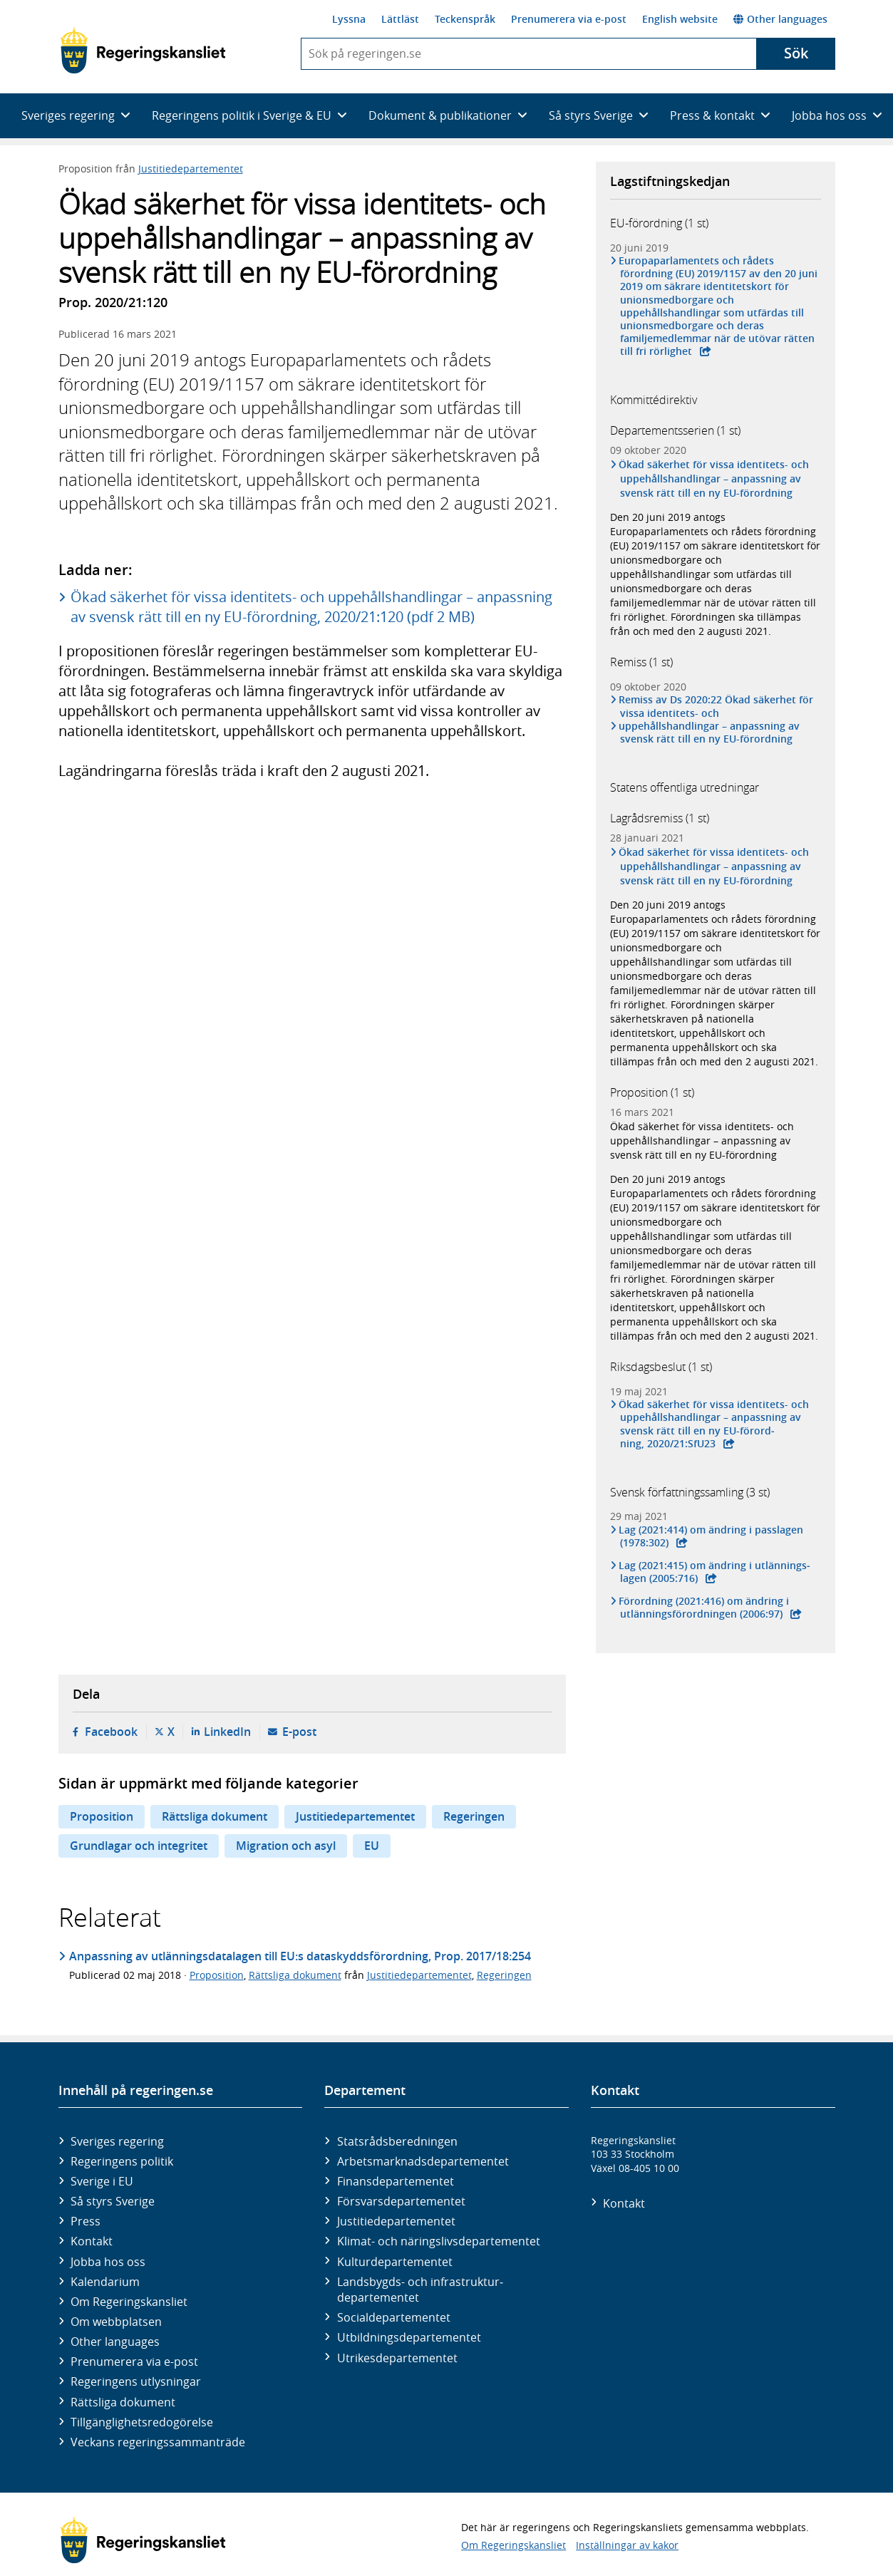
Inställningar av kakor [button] (627, 2545)
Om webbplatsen (116, 2321)
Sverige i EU (102, 2181)
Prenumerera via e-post (568, 19)
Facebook (111, 1731)
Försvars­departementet (401, 2201)
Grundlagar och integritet (138, 1845)
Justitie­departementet (396, 2221)
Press (85, 2221)
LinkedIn (227, 1731)
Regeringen (474, 1816)
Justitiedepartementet (190, 168)
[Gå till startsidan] (142, 50)
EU (371, 1845)
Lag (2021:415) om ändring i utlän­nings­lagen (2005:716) (715, 1572)
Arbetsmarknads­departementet (423, 2161)
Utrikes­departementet (397, 2358)
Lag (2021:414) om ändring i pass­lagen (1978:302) (712, 1536)
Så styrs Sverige (113, 2201)
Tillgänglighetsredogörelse (142, 2422)
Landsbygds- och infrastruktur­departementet (420, 2289)
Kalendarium (105, 2282)
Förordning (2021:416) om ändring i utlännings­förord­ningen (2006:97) (705, 1607)
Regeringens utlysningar (136, 2381)
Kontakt (92, 2241)
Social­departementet (393, 2317)
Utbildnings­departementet (409, 2337)
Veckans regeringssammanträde (158, 2442)
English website (680, 19)
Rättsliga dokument (214, 1816)
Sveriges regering (117, 2141)
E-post (299, 1731)
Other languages (780, 19)
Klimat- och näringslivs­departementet (438, 2241)
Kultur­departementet (395, 2262)
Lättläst (400, 19)
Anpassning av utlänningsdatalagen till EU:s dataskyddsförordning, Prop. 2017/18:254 (300, 1956)
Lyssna (349, 19)
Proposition (101, 1816)
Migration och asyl (286, 1845)
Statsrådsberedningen (397, 2141)
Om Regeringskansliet (129, 2301)
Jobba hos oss (108, 2262)
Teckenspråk (465, 19)
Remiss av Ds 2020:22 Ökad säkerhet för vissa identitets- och (717, 706)
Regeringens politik (122, 2161)
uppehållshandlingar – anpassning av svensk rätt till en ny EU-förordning (710, 732)
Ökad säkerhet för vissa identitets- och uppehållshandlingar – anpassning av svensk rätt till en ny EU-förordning (715, 478)
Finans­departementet (395, 2181)
